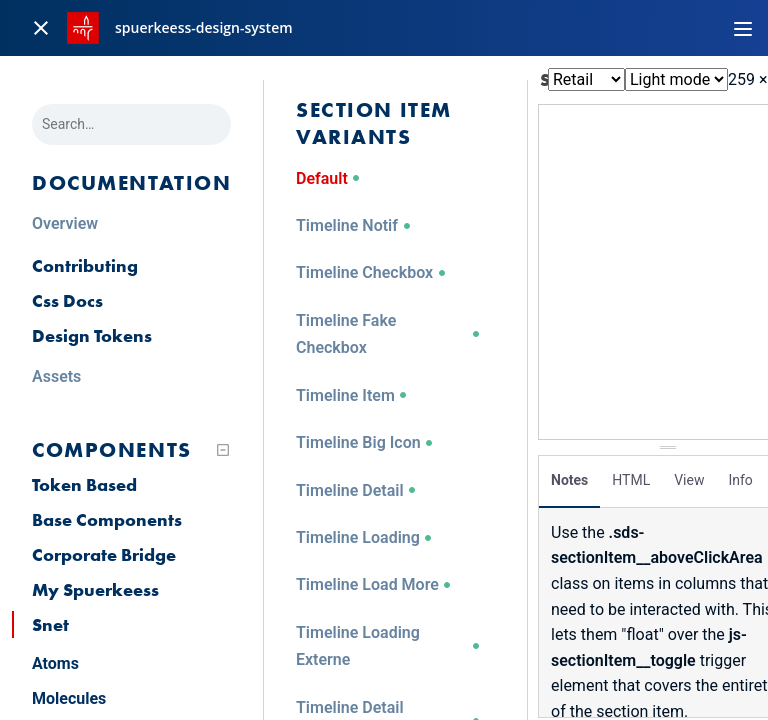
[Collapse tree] (223, 450)
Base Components (107, 519)
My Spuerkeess (95, 589)
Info (740, 475)
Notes (569, 475)
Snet (50, 624)
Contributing (85, 265)
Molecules (69, 698)
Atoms (55, 663)
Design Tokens (92, 335)
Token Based (84, 484)
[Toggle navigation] (743, 28)
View (689, 475)
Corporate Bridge (104, 554)
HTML (631, 475)
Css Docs (67, 300)
